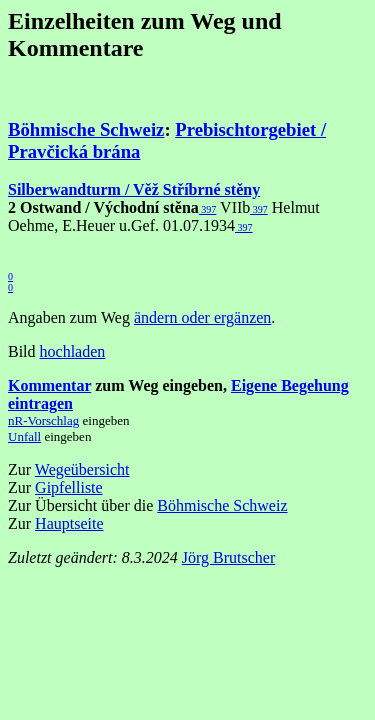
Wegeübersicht (82, 469)
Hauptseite (69, 523)
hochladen (73, 351)
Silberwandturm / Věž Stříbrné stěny (134, 189)
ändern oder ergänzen (202, 317)
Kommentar (49, 385)
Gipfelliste (69, 487)
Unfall (24, 436)
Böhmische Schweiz (86, 129)
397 (208, 209)
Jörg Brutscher (228, 557)
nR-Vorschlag (43, 420)
